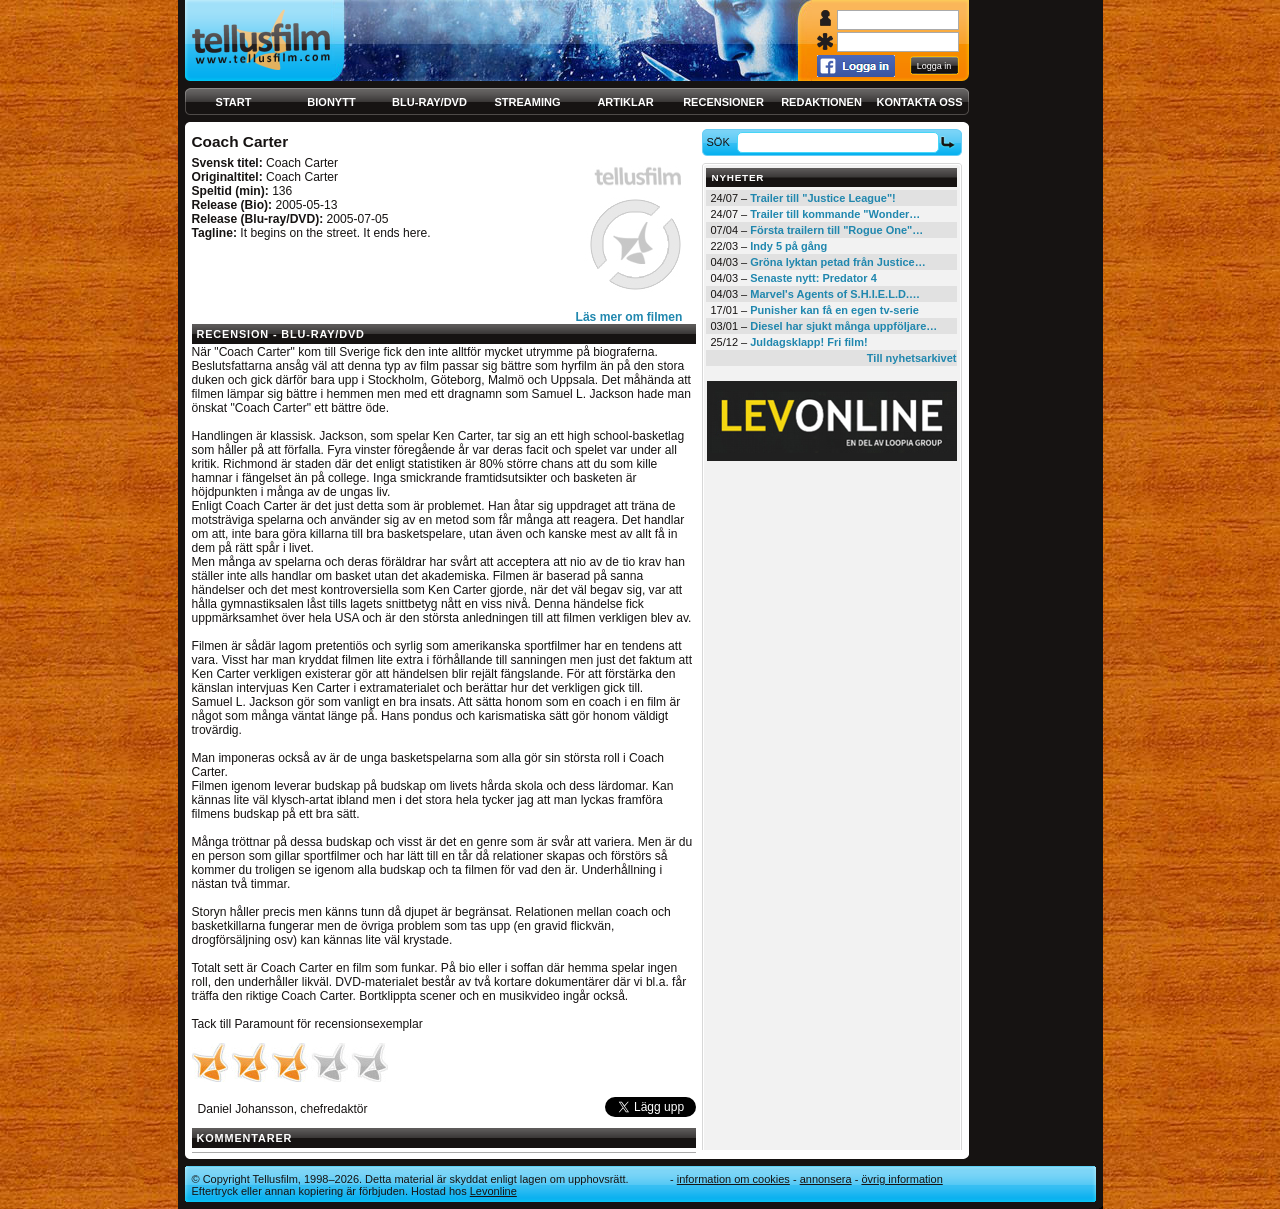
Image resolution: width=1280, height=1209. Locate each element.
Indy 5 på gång (788, 246)
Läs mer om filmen (629, 317)
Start (234, 102)
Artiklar (625, 102)
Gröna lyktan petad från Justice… (837, 262)
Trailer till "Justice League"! (823, 198)
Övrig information (901, 1179)
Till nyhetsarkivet (912, 358)
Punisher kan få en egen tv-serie (834, 310)
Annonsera (826, 1179)
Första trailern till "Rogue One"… (836, 230)
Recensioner (723, 102)
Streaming (528, 102)
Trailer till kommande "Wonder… (835, 214)
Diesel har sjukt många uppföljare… (843, 326)
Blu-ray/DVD (429, 102)
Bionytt (331, 102)
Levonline (493, 1191)
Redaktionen (821, 102)
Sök (720, 142)
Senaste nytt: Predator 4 (813, 278)
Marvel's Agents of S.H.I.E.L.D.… (835, 294)
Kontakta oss (920, 102)
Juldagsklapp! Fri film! (808, 342)
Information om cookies (733, 1179)
